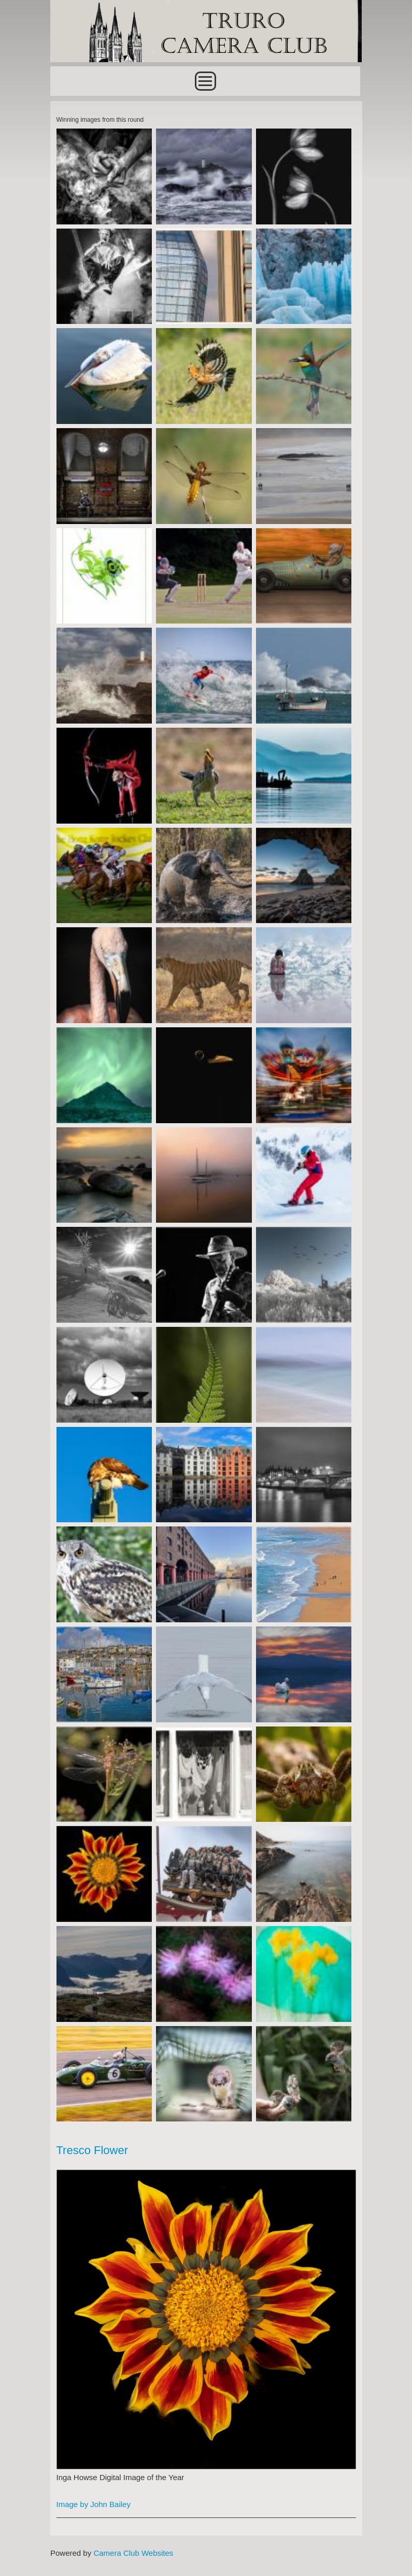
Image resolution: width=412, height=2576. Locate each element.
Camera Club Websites (133, 2553)
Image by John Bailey (93, 2504)
